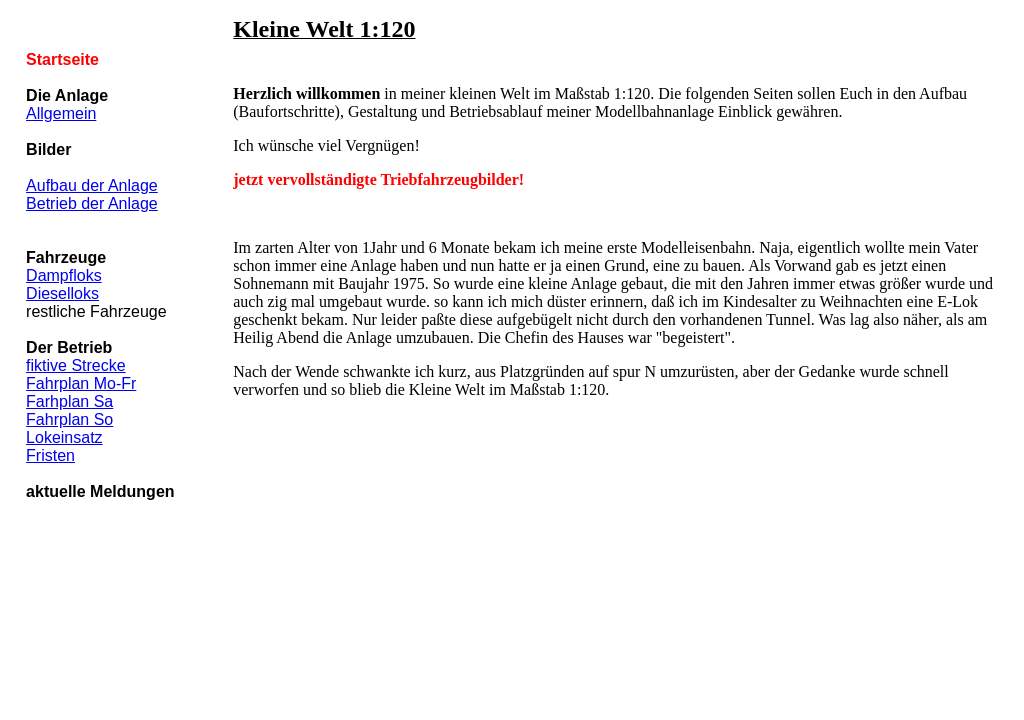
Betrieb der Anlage (92, 203)
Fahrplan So (69, 419)
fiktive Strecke (76, 365)
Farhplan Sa (69, 401)
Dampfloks (64, 275)
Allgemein (61, 113)
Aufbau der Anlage (92, 185)
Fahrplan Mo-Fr (81, 383)
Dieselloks (62, 293)
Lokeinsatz (64, 437)
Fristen (50, 455)
